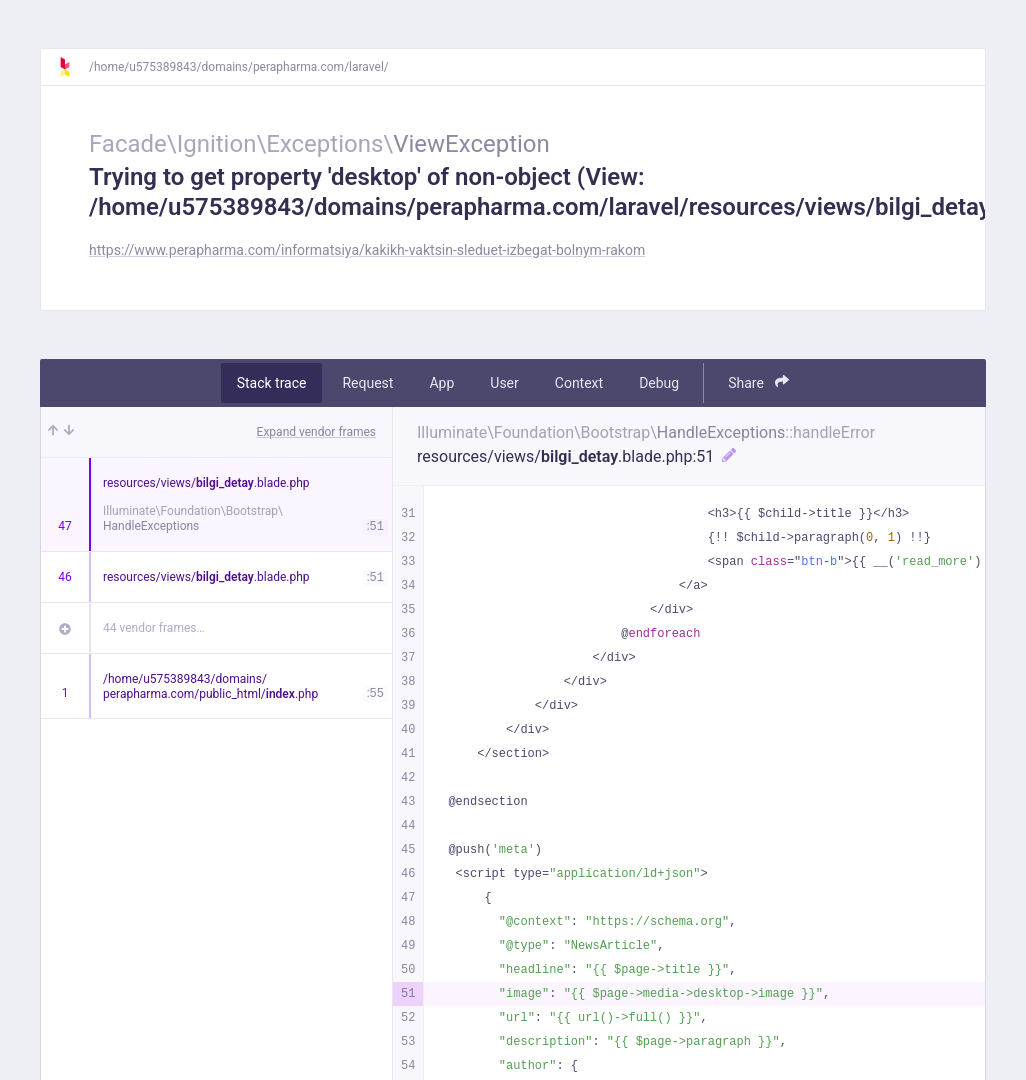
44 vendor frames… (153, 628)
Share (758, 382)
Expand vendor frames (316, 432)
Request (367, 383)
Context (579, 383)
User (504, 383)
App (441, 383)
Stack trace (272, 383)
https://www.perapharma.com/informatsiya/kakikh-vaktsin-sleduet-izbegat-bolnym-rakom (367, 250)
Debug (659, 383)
